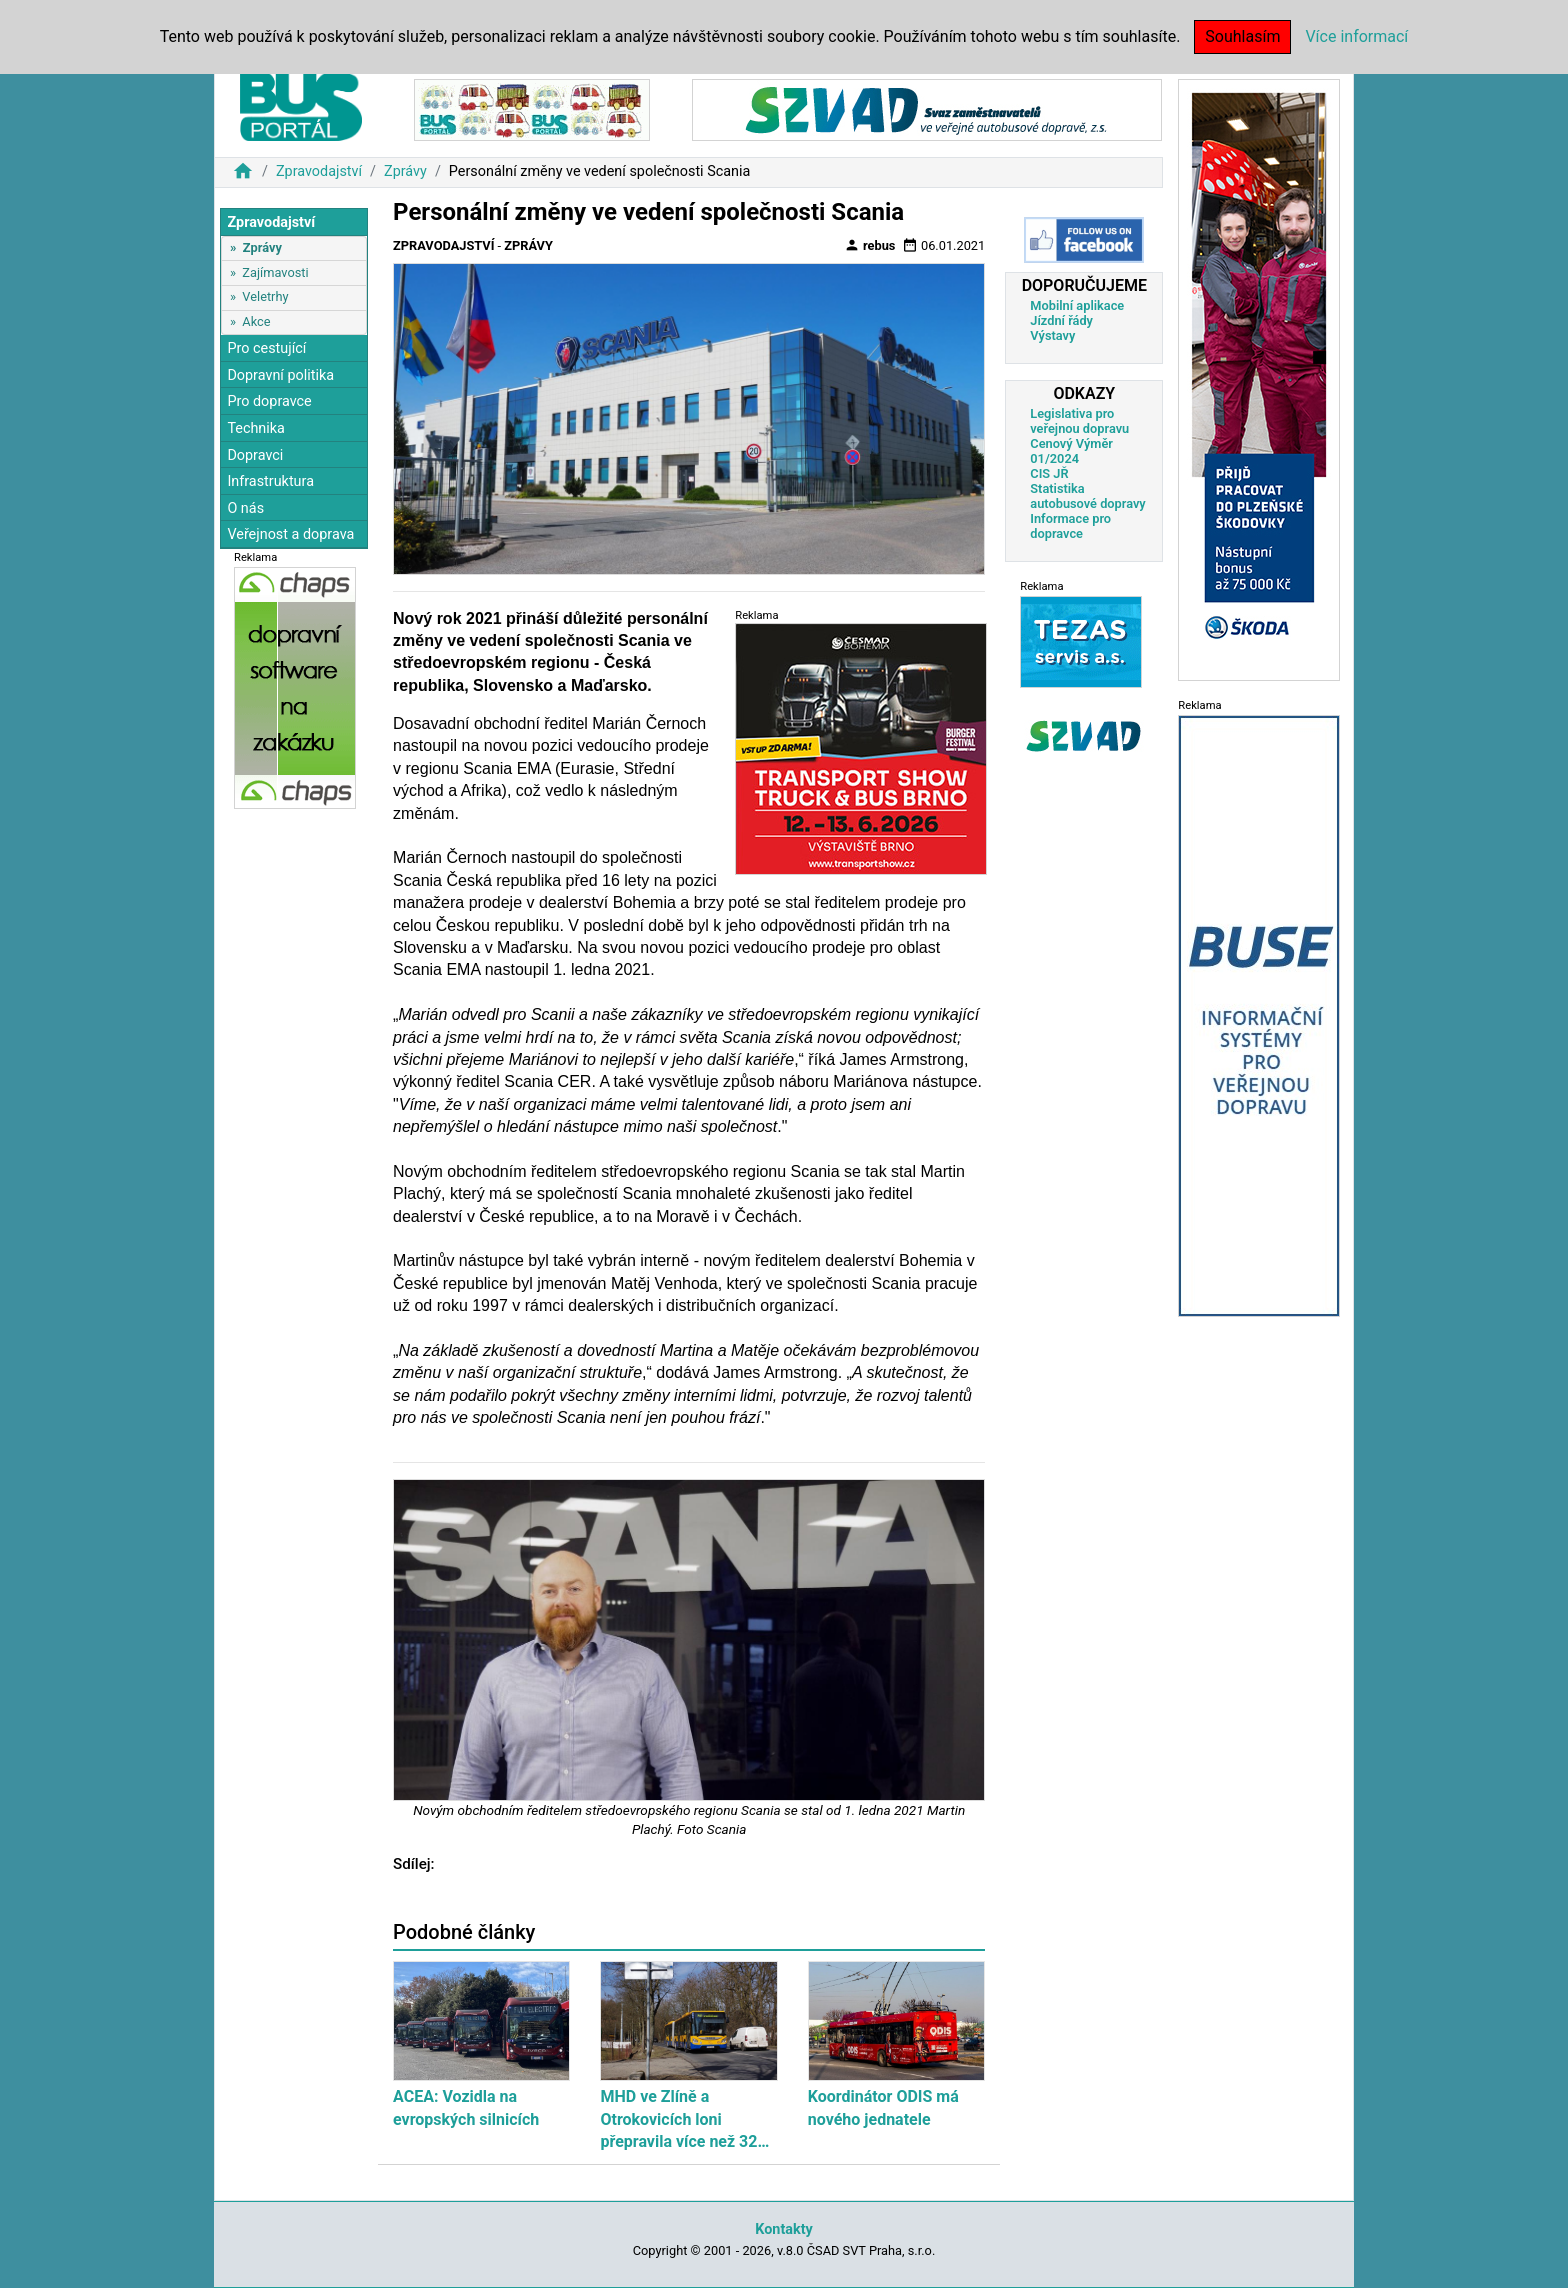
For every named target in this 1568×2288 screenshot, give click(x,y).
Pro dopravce (269, 401)
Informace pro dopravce (1070, 526)
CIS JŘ (1049, 473)
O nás (245, 508)
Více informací (1356, 36)
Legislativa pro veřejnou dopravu (1079, 421)
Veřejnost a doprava (290, 534)
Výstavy (1052, 335)
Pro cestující (266, 348)
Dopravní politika (280, 375)
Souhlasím (1242, 36)
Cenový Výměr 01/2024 (1071, 451)
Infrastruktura (270, 481)
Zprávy (405, 171)
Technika (256, 428)
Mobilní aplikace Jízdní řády (1077, 313)
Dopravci (255, 455)
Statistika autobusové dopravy (1087, 496)
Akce (256, 321)
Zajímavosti (275, 272)
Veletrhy (265, 296)
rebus (870, 245)
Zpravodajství (319, 171)
